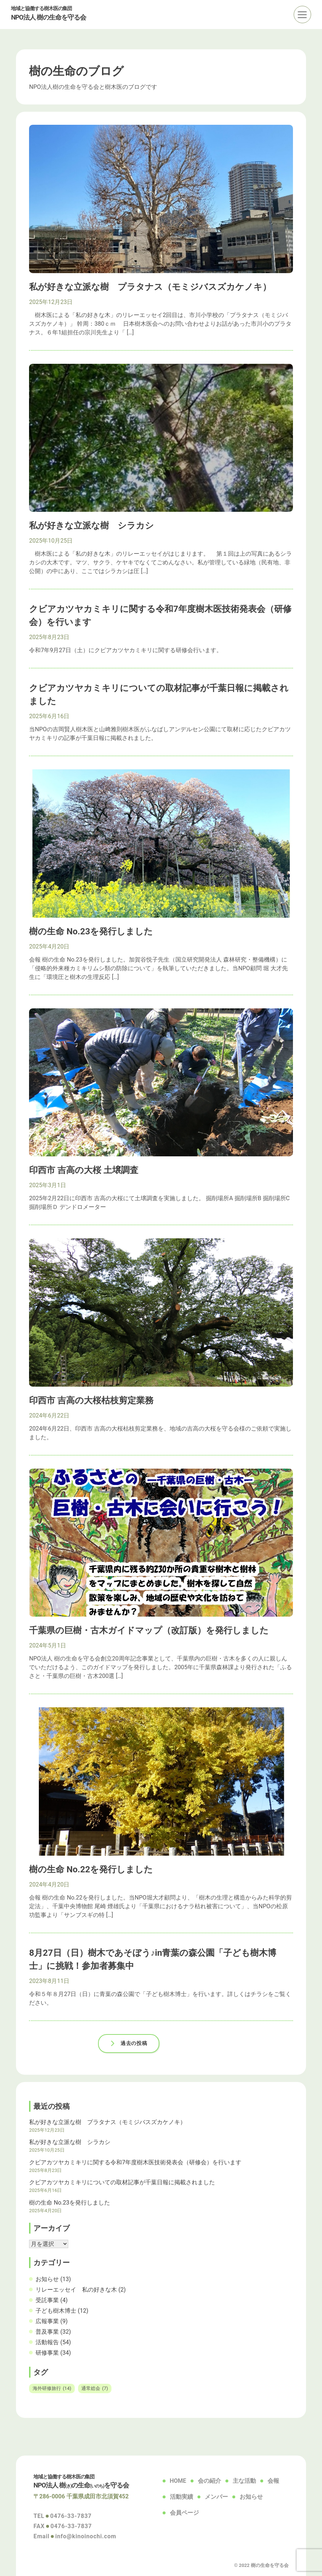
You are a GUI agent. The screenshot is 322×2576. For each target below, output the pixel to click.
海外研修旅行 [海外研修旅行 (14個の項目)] (52, 2388)
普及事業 (47, 2331)
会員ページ (184, 2512)
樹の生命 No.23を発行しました (69, 2202)
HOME (178, 2480)
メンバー (216, 2496)
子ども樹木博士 (56, 2310)
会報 (273, 2480)
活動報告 (47, 2342)
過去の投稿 (134, 2043)
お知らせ (47, 2279)
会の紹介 (209, 2480)
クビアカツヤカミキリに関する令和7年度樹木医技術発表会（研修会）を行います (135, 2162)
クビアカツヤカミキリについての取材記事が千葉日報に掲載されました (122, 2182)
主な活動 (244, 2480)
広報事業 (47, 2321)
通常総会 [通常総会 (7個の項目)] (94, 2388)
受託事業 (47, 2300)
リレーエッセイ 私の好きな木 (76, 2289)
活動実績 (181, 2496)
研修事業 (47, 2352)
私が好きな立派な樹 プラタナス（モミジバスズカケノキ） (107, 2122)
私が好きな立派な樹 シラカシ (69, 2142)
